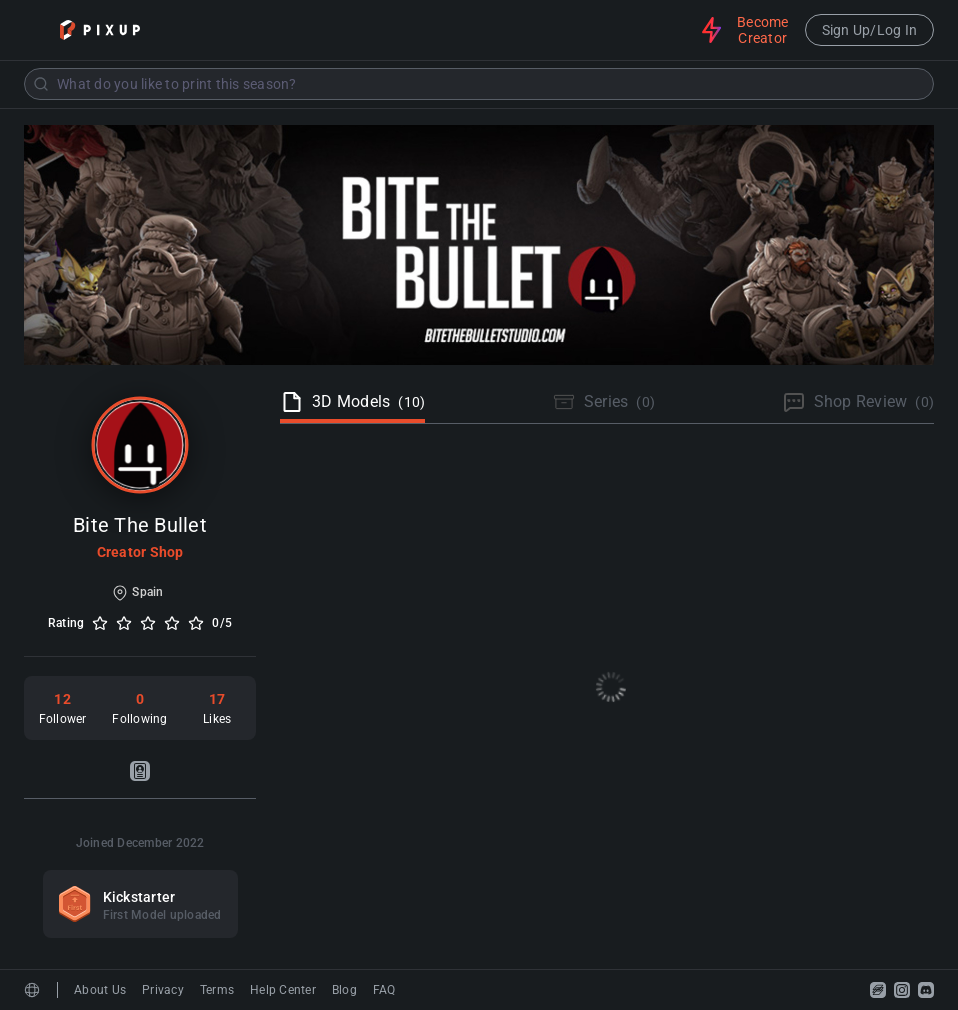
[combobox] (479, 84)
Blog (344, 990)
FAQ (384, 990)
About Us (100, 990)
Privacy (163, 990)
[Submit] (41, 84)
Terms (217, 990)
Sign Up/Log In (870, 30)
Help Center (283, 990)
